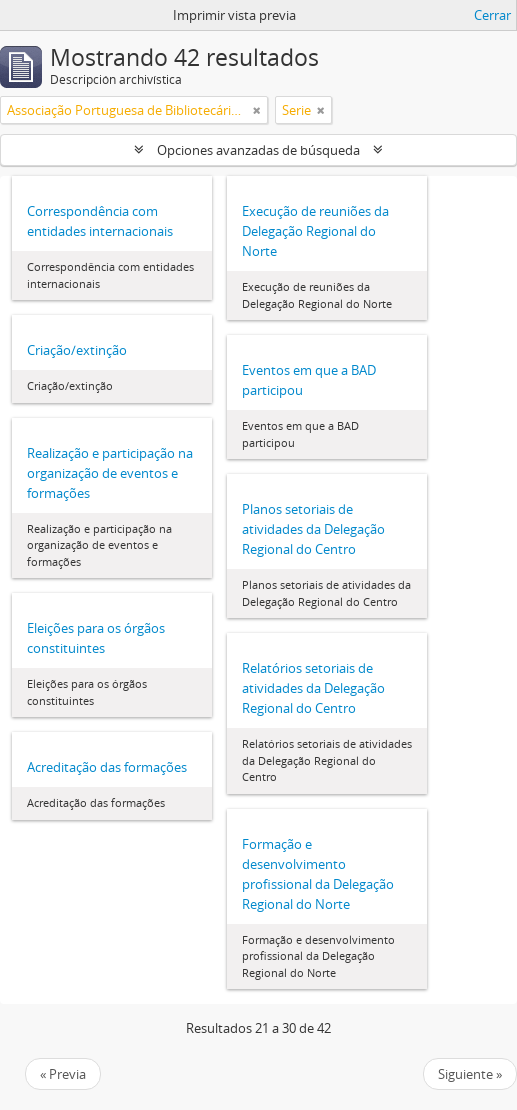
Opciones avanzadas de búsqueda (258, 150)
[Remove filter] (257, 110)
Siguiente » (470, 1074)
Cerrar (492, 15)
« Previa (63, 1074)
